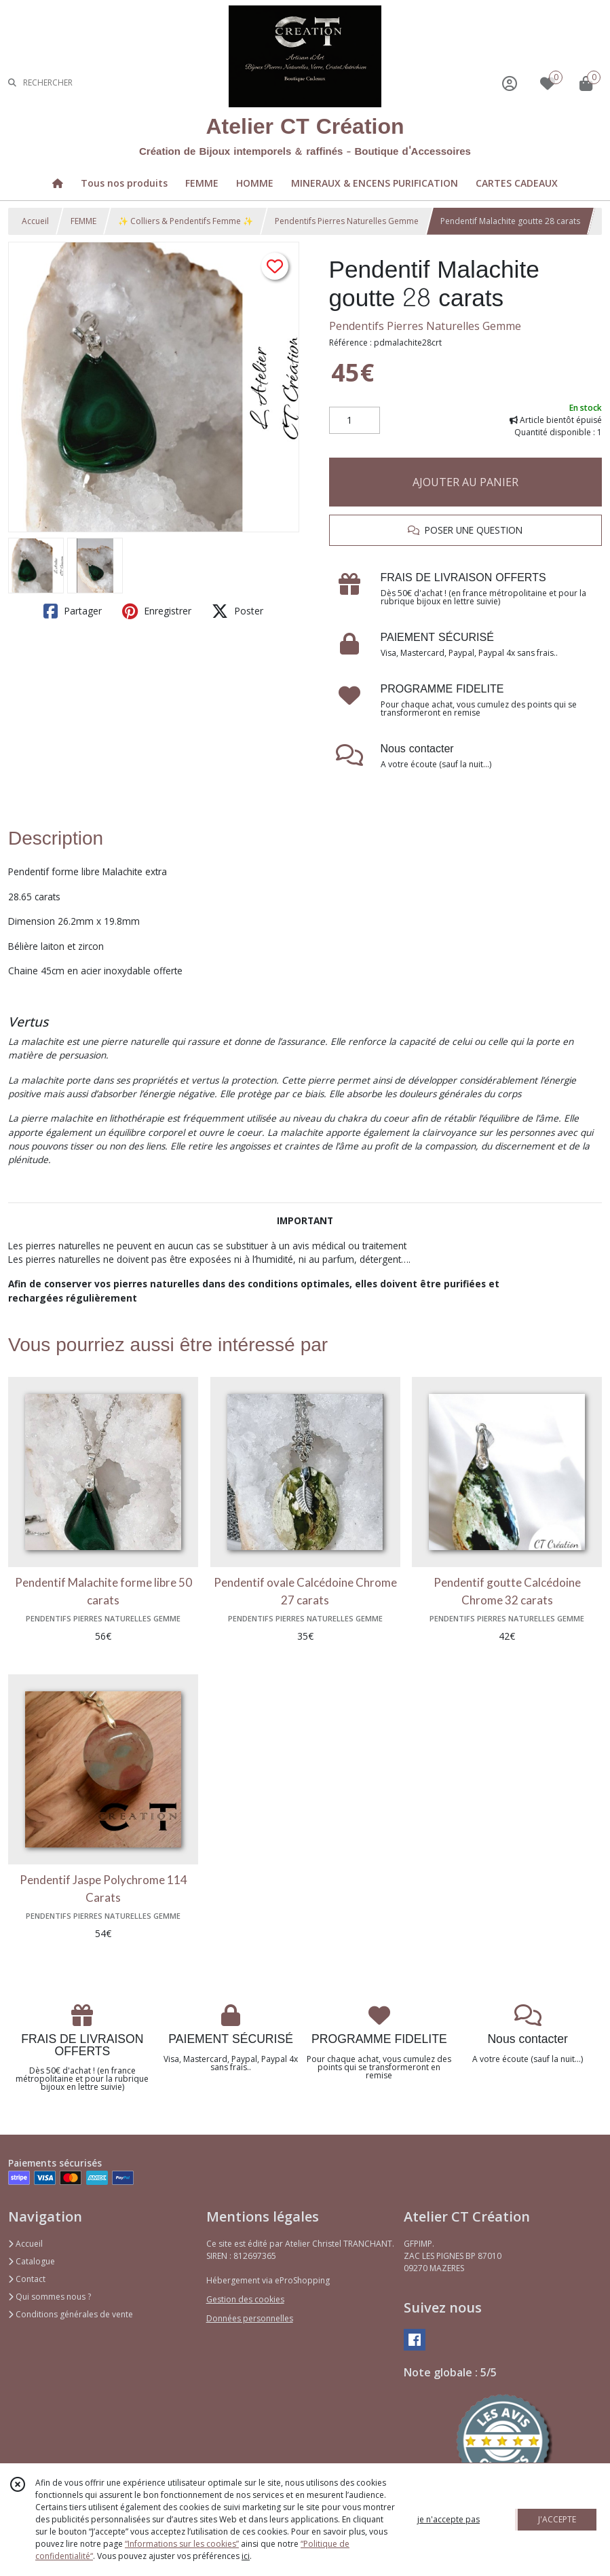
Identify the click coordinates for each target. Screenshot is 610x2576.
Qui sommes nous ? (49, 2296)
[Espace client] (509, 83)
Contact (26, 2279)
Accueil (35, 221)
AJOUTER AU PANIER (465, 482)
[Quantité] (354, 420)
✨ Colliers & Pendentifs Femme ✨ (185, 221)
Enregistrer (156, 611)
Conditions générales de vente (70, 2314)
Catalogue (31, 2261)
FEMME (83, 221)
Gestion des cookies (245, 2299)
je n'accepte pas (448, 2519)
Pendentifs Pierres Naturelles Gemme (347, 221)
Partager (72, 611)
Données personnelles (249, 2318)
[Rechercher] (12, 83)
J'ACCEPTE (557, 2519)
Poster (237, 611)
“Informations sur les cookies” (182, 2544)
